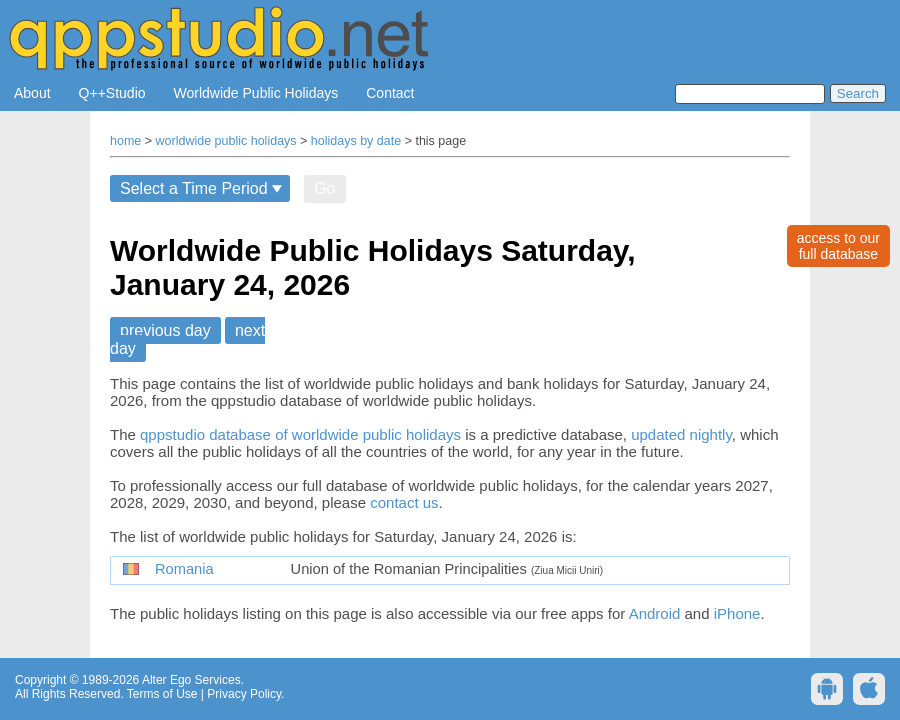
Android (655, 613)
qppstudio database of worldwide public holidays (300, 434)
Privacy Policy (244, 694)
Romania (184, 569)
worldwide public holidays (226, 141)
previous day (165, 330)
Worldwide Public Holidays (256, 93)
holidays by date (356, 141)
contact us (404, 502)
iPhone (737, 613)
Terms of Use (162, 694)
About (32, 93)
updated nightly (681, 434)
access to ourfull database (838, 246)
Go (324, 188)
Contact (390, 93)
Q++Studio (112, 93)
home (125, 141)
